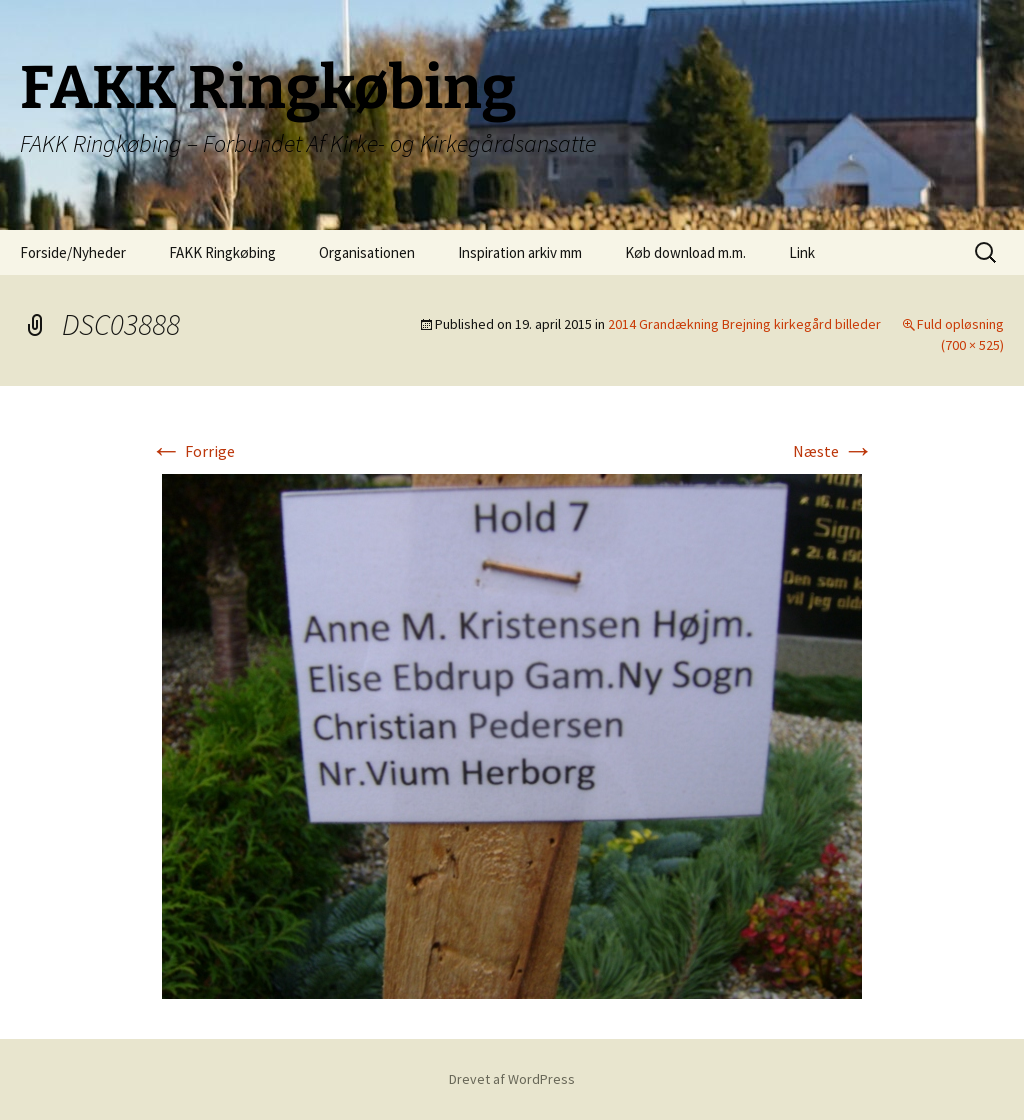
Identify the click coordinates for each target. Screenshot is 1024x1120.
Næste (833, 451)
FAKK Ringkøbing (222, 252)
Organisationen (367, 252)
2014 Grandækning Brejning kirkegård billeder (744, 324)
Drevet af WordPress (512, 1079)
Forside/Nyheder (73, 252)
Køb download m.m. (685, 252)
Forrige (192, 451)
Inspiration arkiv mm (520, 252)
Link (802, 252)
